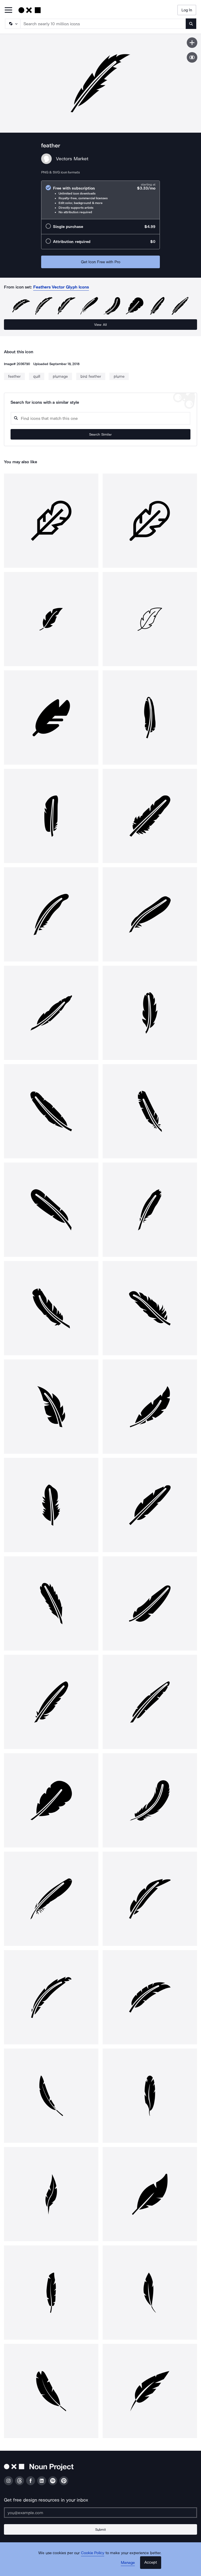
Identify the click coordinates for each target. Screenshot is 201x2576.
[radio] (100, 200)
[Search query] (100, 418)
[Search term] (103, 23)
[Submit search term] (191, 23)
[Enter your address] (100, 2512)
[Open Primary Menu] (8, 10)
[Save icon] (192, 42)
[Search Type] (12, 23)
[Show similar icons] (192, 57)
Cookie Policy (92, 2552)
